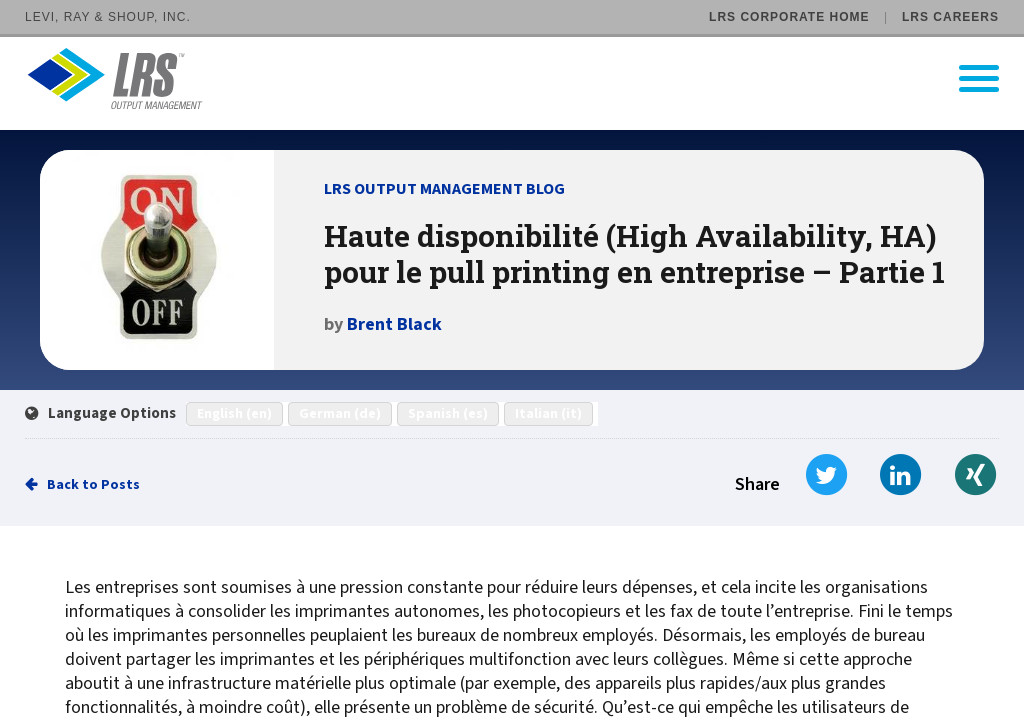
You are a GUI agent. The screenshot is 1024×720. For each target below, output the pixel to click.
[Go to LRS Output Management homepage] (524, 78)
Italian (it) (548, 414)
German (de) (340, 414)
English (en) (234, 414)
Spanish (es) (448, 414)
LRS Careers (950, 17)
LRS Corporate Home (789, 17)
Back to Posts (93, 485)
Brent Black (394, 324)
